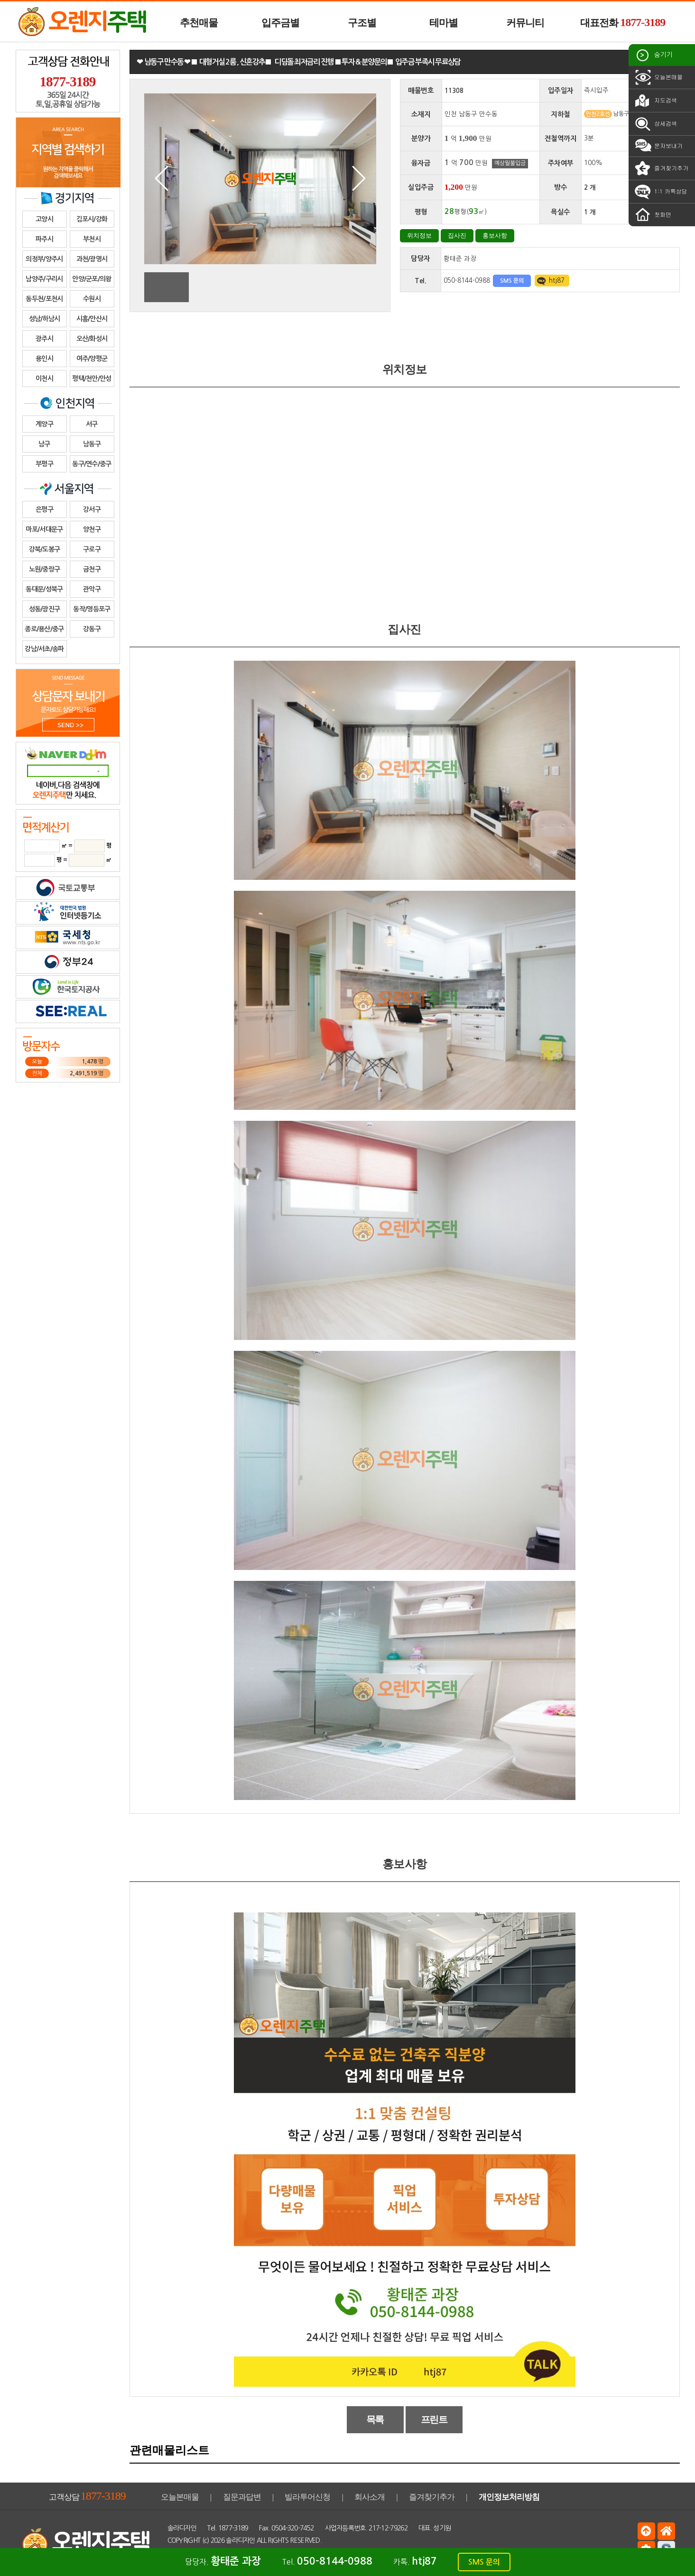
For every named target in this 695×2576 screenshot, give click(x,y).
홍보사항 (494, 235)
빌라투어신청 (307, 2497)
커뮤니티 (525, 22)
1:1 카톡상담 (660, 191)
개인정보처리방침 (509, 2497)
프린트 (434, 2419)
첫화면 (652, 214)
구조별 (362, 22)
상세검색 (655, 123)
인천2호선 (598, 114)
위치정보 (419, 235)
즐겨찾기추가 (660, 168)
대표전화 (622, 22)
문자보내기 (658, 146)
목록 (375, 2419)
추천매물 (199, 22)
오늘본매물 (658, 77)
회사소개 (369, 2497)
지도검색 (655, 100)
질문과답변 (242, 2497)
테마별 (443, 22)
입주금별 (280, 22)
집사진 (457, 235)
